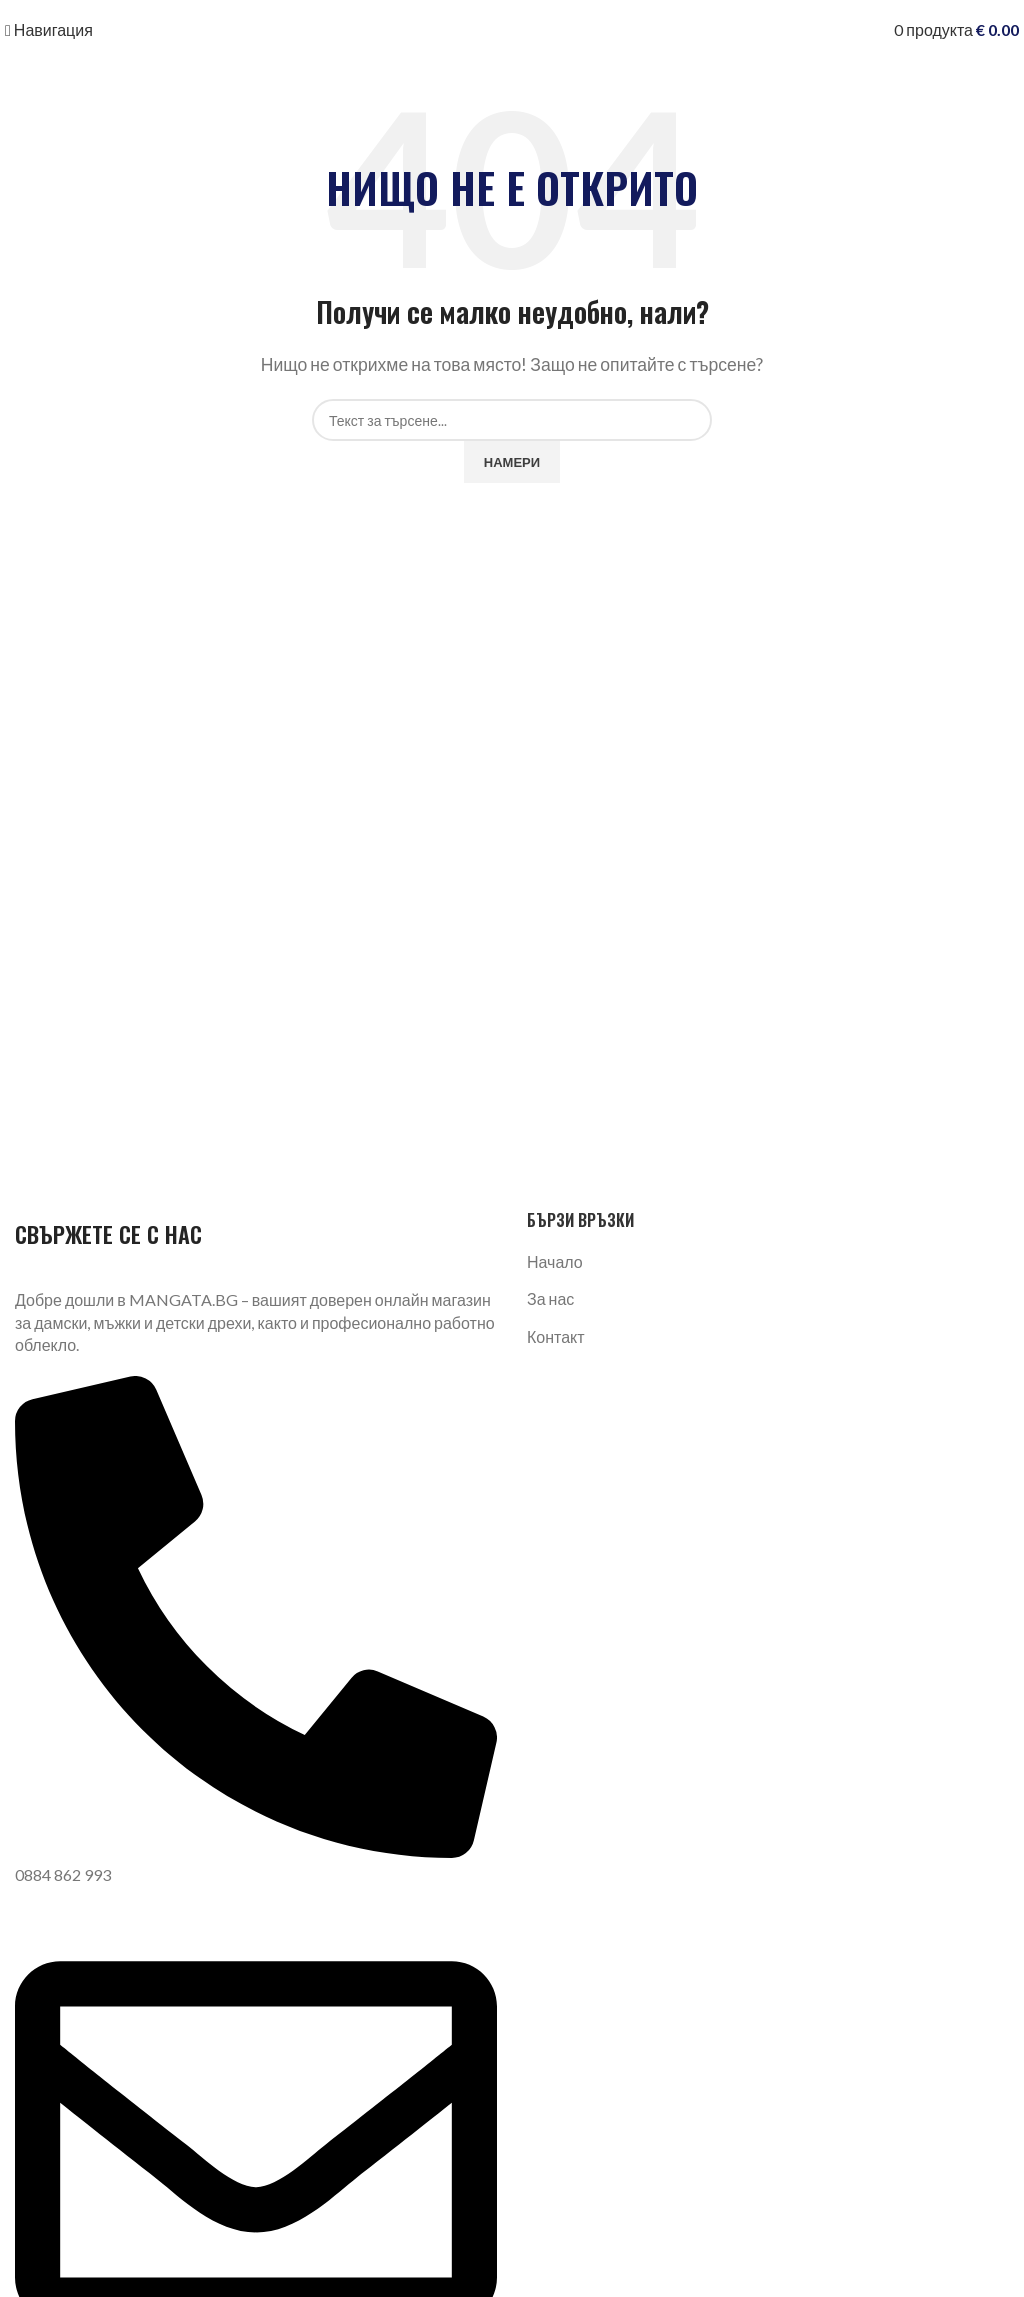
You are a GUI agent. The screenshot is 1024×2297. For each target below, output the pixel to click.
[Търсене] (512, 420)
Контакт (556, 1336)
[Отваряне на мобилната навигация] (49, 29)
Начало (555, 1261)
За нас (550, 1298)
